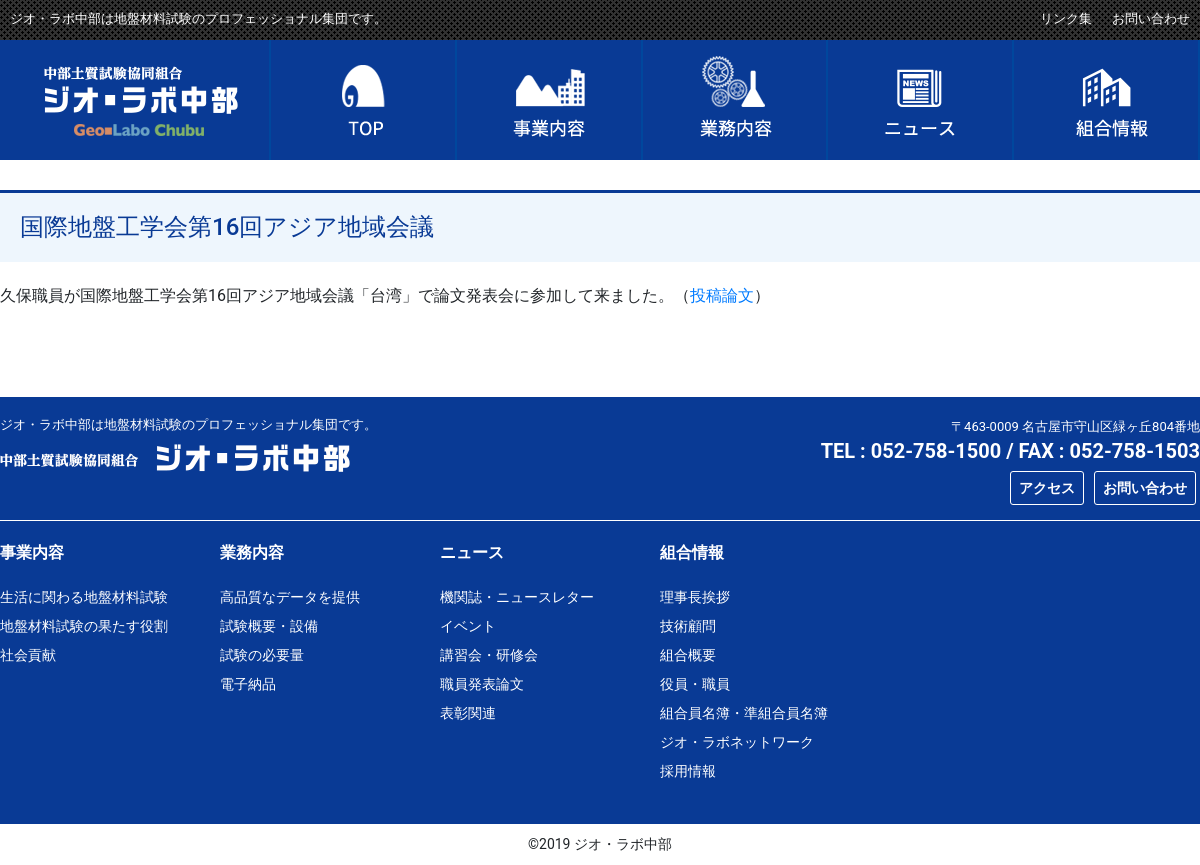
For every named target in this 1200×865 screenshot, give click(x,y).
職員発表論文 (482, 684)
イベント (468, 626)
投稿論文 (722, 295)
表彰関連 (468, 713)
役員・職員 (695, 684)
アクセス (1047, 488)
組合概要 (688, 655)
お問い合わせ (1151, 18)
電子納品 (248, 684)
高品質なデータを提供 (290, 597)
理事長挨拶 (695, 597)
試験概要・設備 (269, 626)
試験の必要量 (262, 655)
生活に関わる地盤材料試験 (84, 597)
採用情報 (688, 771)
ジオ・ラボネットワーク (737, 742)
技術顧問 (688, 626)
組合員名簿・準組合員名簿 (744, 713)
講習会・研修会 (489, 655)
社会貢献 (28, 655)
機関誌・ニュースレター (517, 597)
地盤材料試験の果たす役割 (84, 626)
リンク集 (1066, 18)
